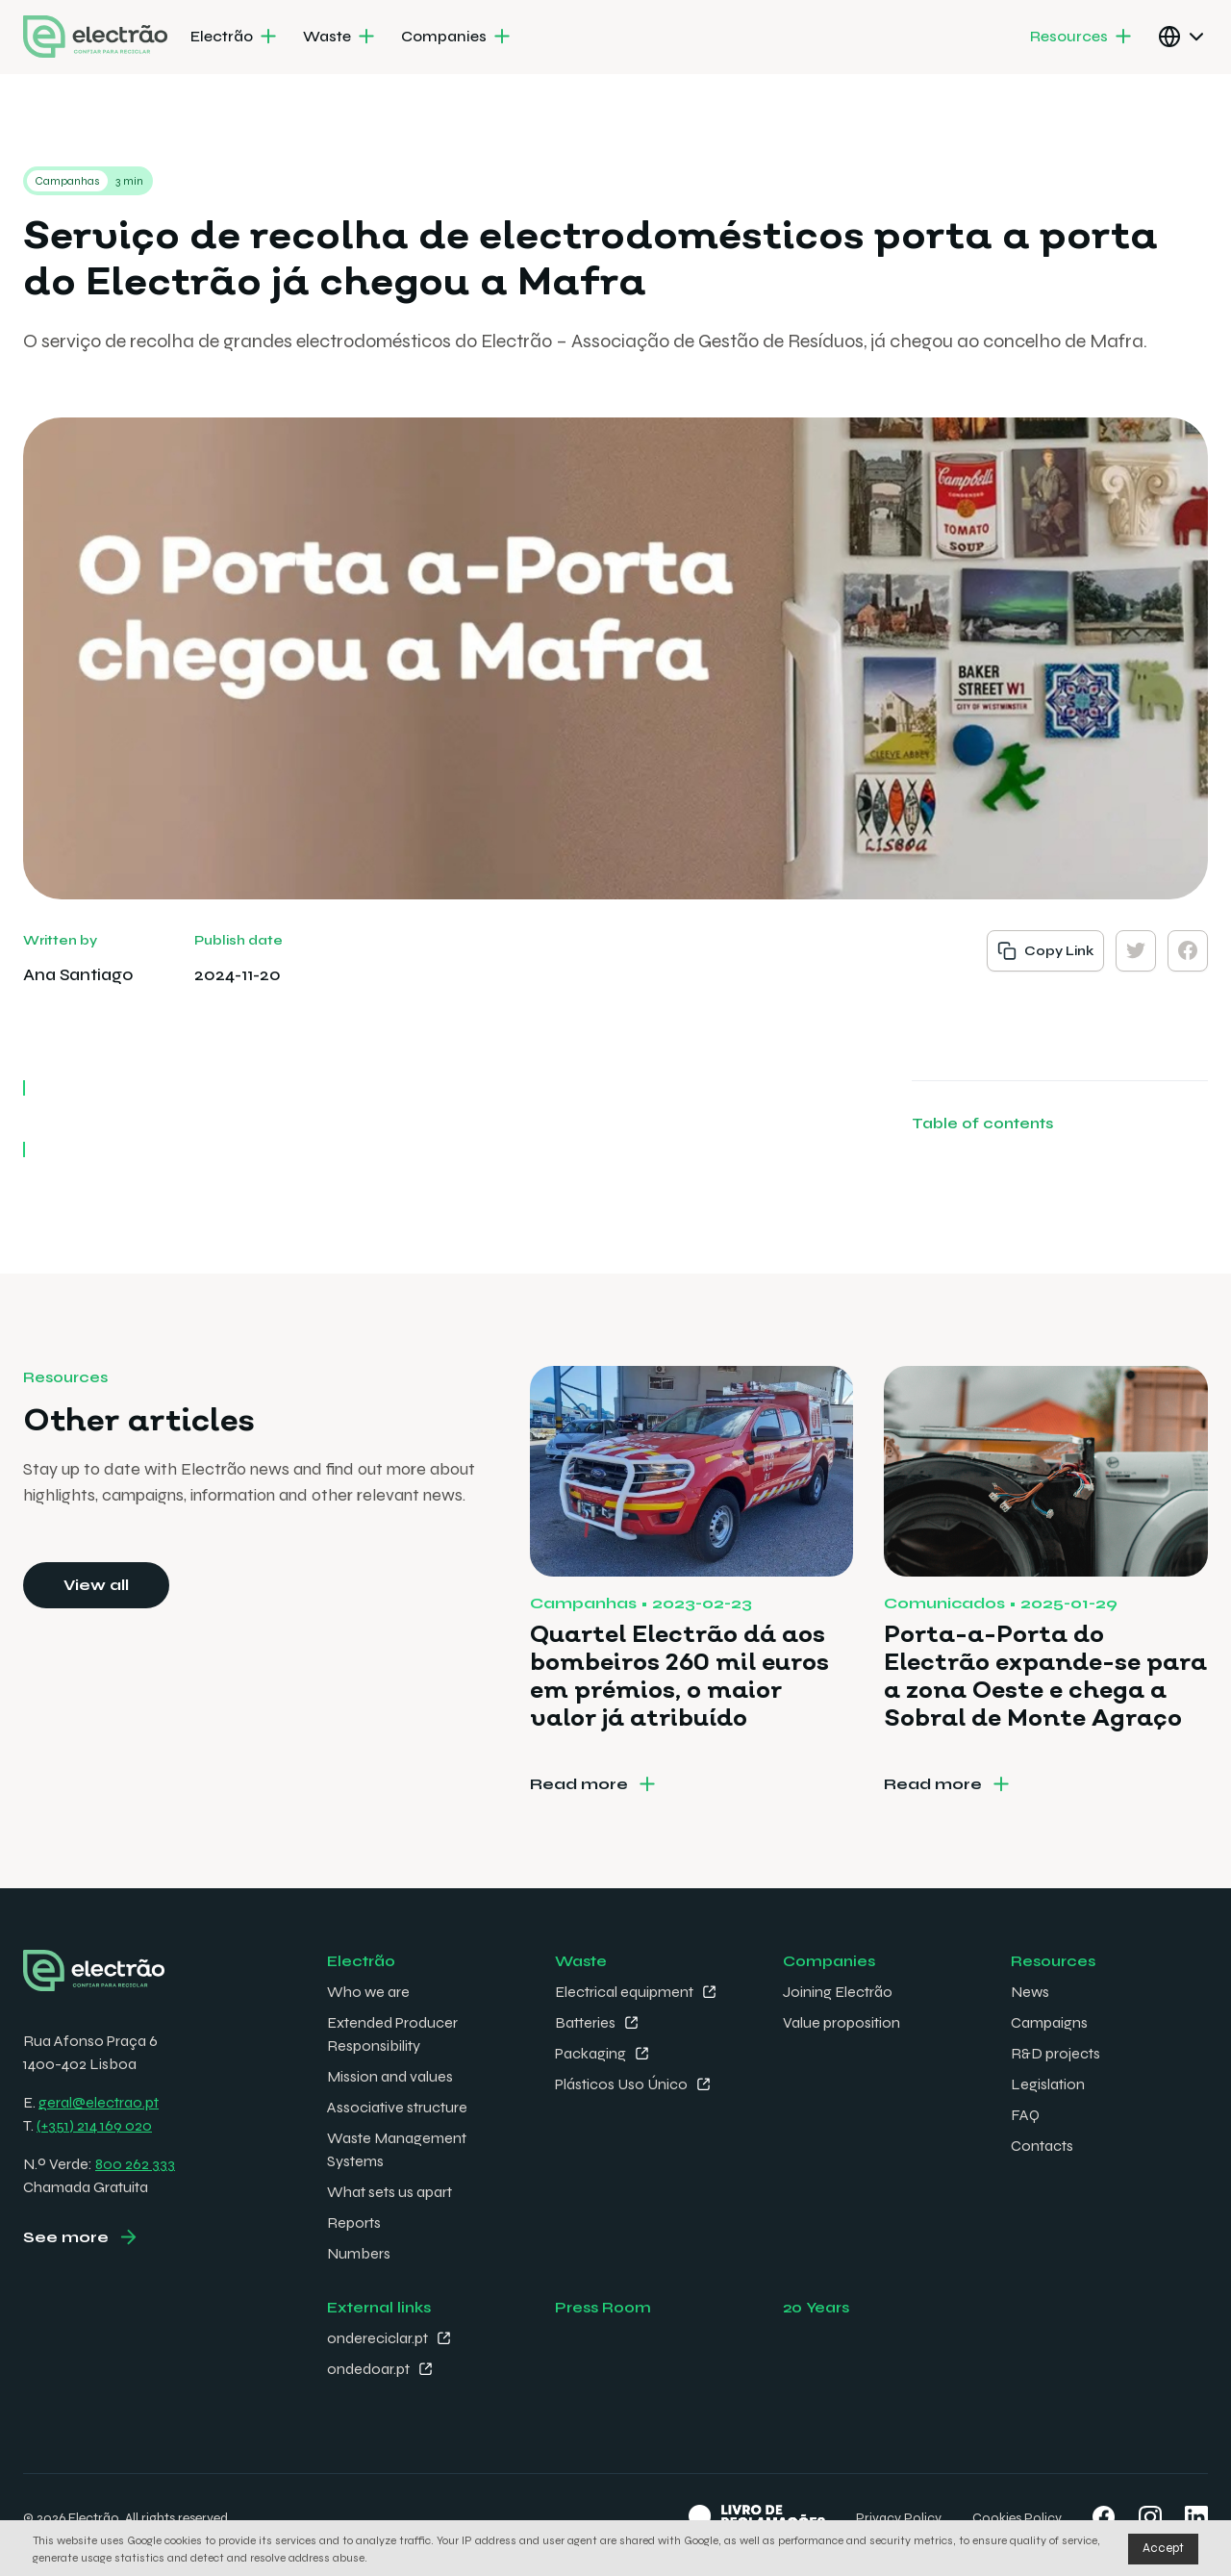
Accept (1163, 2548)
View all (96, 1585)
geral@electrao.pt (98, 2102)
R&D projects (1055, 2053)
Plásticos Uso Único (621, 2084)
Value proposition (841, 2022)
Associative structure (397, 2107)
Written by (60, 940)
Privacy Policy (899, 2518)
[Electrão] (235, 37)
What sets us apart (389, 2192)
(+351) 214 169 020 (94, 2125)
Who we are (368, 1992)
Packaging (590, 2053)
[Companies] (457, 37)
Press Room (603, 2307)
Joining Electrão (837, 1992)
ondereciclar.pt (377, 2338)
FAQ (1025, 2115)
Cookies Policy (1017, 2518)
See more (66, 2237)
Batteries (585, 2022)
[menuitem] (235, 37)
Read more (579, 1784)
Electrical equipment (624, 1992)
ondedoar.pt (368, 2369)
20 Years (816, 2307)
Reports (354, 2222)
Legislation (1048, 2084)
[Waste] (340, 37)
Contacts (1042, 2145)
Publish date (238, 940)
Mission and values (390, 2076)
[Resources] (1082, 37)
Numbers (358, 2253)
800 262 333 (135, 2164)
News (1030, 1992)
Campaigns (1049, 2022)
